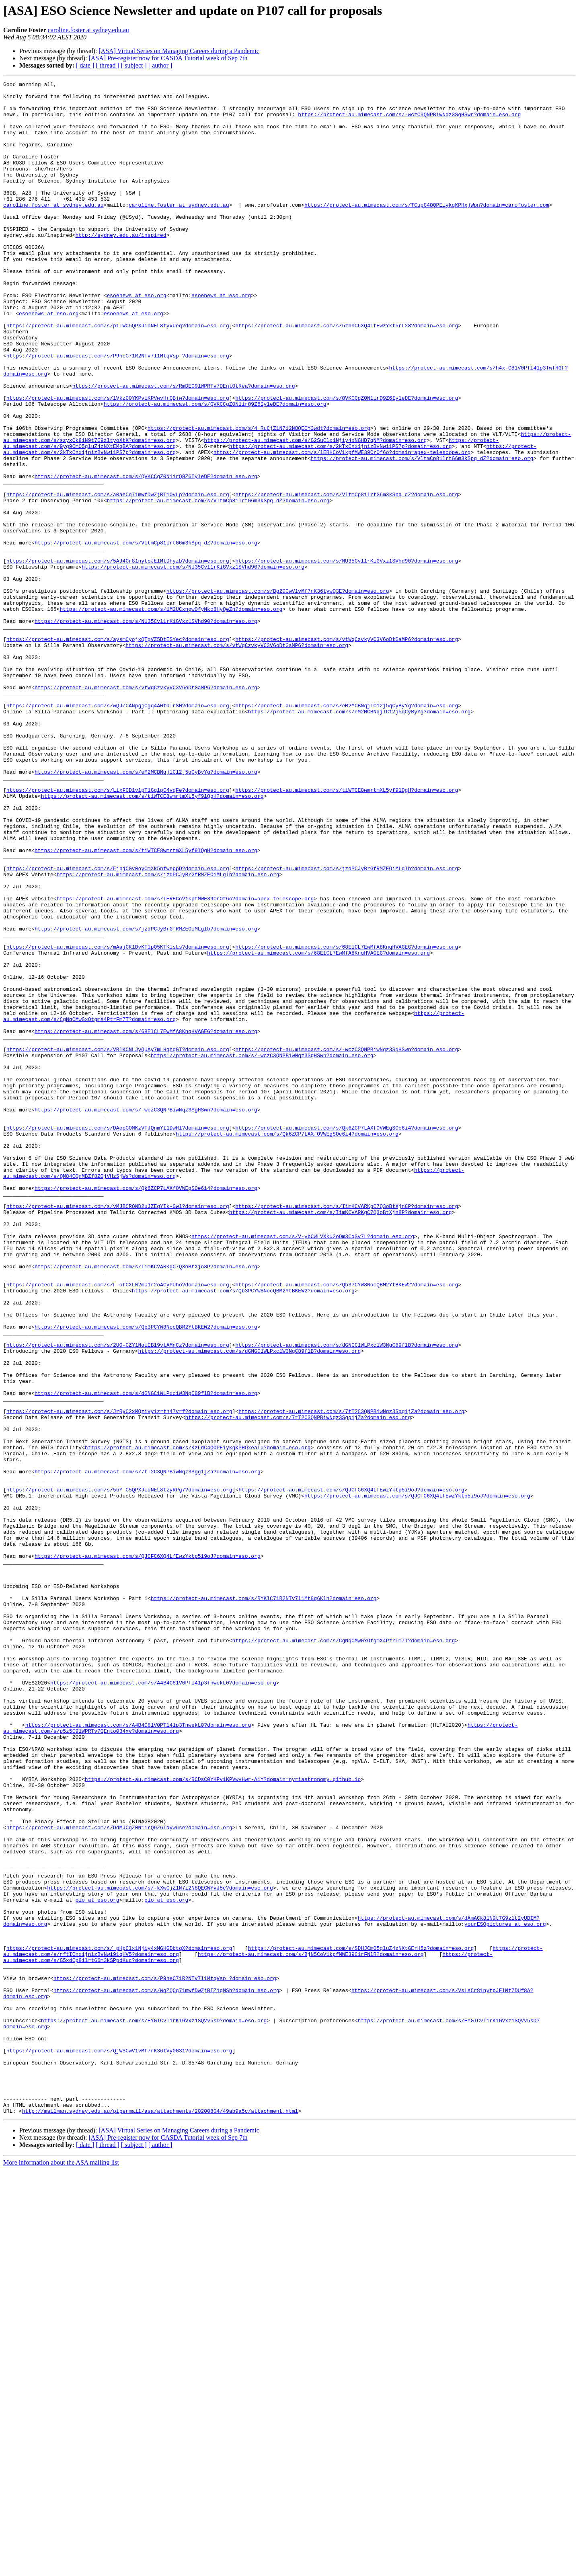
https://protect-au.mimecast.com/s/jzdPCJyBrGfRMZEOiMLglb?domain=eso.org (346, 1026)
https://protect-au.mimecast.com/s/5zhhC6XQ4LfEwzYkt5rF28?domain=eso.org (346, 374)
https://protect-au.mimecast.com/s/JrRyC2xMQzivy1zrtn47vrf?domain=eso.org (119, 1677)
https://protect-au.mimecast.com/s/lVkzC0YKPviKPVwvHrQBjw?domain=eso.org (117, 461)
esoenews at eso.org (136, 338)
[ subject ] (134, 65)
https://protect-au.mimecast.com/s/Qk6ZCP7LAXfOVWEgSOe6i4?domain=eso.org (346, 1337)
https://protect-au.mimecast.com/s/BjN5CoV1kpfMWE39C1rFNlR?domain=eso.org (311, 2329)
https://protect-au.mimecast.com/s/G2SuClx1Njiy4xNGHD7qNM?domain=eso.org (315, 512)
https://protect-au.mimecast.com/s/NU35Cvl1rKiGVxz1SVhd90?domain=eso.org (346, 657)
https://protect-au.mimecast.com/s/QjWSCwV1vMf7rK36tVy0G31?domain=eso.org (119, 2445)
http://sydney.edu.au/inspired (120, 266)
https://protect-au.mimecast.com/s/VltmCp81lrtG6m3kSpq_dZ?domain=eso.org (421, 534)
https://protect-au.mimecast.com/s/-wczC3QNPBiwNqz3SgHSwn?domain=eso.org (409, 121)
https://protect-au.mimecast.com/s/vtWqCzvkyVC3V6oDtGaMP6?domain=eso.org (346, 751)
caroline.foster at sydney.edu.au (88, 30)
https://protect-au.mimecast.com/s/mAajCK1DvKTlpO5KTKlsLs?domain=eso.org (117, 1120)
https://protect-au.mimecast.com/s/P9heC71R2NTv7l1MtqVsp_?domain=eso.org (117, 411)
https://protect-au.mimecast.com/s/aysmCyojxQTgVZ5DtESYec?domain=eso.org (117, 751)
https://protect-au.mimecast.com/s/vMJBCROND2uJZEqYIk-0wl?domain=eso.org (117, 1431)
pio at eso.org (97, 2264)
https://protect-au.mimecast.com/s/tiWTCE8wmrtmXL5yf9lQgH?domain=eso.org (346, 932)
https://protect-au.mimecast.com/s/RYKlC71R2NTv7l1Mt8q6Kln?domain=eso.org (264, 1902)
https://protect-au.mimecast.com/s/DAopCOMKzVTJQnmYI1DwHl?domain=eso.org (117, 1337)
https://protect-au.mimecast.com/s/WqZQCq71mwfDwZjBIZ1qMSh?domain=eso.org (166, 2372)
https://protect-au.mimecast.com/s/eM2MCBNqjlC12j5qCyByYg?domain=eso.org (346, 830)
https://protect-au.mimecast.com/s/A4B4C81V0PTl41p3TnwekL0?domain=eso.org (163, 2003)
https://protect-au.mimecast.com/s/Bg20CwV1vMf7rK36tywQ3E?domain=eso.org (277, 693)
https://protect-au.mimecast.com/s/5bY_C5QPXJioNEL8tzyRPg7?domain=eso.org (119, 1771)
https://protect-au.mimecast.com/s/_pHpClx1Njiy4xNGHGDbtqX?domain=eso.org (119, 2321)
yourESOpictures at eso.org (505, 2293)
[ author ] (160, 65)
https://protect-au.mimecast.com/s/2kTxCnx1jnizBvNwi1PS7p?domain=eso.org (340, 519)
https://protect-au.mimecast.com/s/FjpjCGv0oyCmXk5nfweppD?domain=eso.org (117, 1026)
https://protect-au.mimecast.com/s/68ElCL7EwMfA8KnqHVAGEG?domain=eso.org (346, 1120)
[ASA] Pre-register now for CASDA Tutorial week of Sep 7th (167, 58)
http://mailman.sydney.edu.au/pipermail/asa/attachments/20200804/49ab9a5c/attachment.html (160, 2517)
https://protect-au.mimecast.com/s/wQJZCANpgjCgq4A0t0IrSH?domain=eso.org (117, 830)
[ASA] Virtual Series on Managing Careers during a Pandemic (179, 50)
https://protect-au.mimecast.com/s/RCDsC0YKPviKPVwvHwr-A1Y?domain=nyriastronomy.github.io (223, 2119)
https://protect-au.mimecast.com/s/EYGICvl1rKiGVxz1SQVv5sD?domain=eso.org (154, 2408)
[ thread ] (107, 65)
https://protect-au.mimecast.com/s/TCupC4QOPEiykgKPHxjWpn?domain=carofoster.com (426, 230)
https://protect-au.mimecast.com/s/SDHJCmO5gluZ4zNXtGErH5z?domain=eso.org (361, 2321)
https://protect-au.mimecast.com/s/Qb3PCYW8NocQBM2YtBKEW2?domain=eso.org (346, 1525)
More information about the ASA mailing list (61, 2569)
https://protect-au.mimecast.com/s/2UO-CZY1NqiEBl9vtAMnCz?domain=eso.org (117, 1598)
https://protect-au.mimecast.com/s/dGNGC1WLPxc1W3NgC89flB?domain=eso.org (346, 1598)
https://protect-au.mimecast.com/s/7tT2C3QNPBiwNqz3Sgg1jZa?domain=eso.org (351, 1677)
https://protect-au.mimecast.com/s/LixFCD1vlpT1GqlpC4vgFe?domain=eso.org (117, 932)
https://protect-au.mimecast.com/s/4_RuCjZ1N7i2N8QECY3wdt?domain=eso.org (259, 497)
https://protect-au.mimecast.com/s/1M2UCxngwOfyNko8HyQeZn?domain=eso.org (171, 715)
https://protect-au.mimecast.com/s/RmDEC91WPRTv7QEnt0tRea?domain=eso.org (183, 447)
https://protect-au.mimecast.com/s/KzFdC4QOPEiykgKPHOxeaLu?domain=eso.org (198, 1721)
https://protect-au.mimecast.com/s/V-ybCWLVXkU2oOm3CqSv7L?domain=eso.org (302, 1467)
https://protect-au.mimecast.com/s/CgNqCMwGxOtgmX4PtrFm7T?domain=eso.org (343, 1952)
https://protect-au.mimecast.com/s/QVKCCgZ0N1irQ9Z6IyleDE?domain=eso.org (346, 461)
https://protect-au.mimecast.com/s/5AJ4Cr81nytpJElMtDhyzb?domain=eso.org (117, 657)
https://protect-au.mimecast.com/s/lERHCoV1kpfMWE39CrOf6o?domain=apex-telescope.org (342, 526)
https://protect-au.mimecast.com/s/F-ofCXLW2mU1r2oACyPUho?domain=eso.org (117, 1525)
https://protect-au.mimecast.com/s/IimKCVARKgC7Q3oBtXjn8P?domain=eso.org (346, 1431)
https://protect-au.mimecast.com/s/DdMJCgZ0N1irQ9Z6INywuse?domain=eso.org (119, 2177)
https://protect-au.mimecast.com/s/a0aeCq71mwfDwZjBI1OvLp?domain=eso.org (117, 577)
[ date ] (85, 65)
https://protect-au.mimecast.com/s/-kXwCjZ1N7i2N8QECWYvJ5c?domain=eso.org (160, 2249)
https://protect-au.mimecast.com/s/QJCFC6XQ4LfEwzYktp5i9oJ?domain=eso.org (351, 1771)
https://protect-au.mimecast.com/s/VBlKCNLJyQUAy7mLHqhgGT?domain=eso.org (117, 1243)
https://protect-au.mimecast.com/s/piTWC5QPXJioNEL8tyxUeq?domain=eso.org (117, 374)
